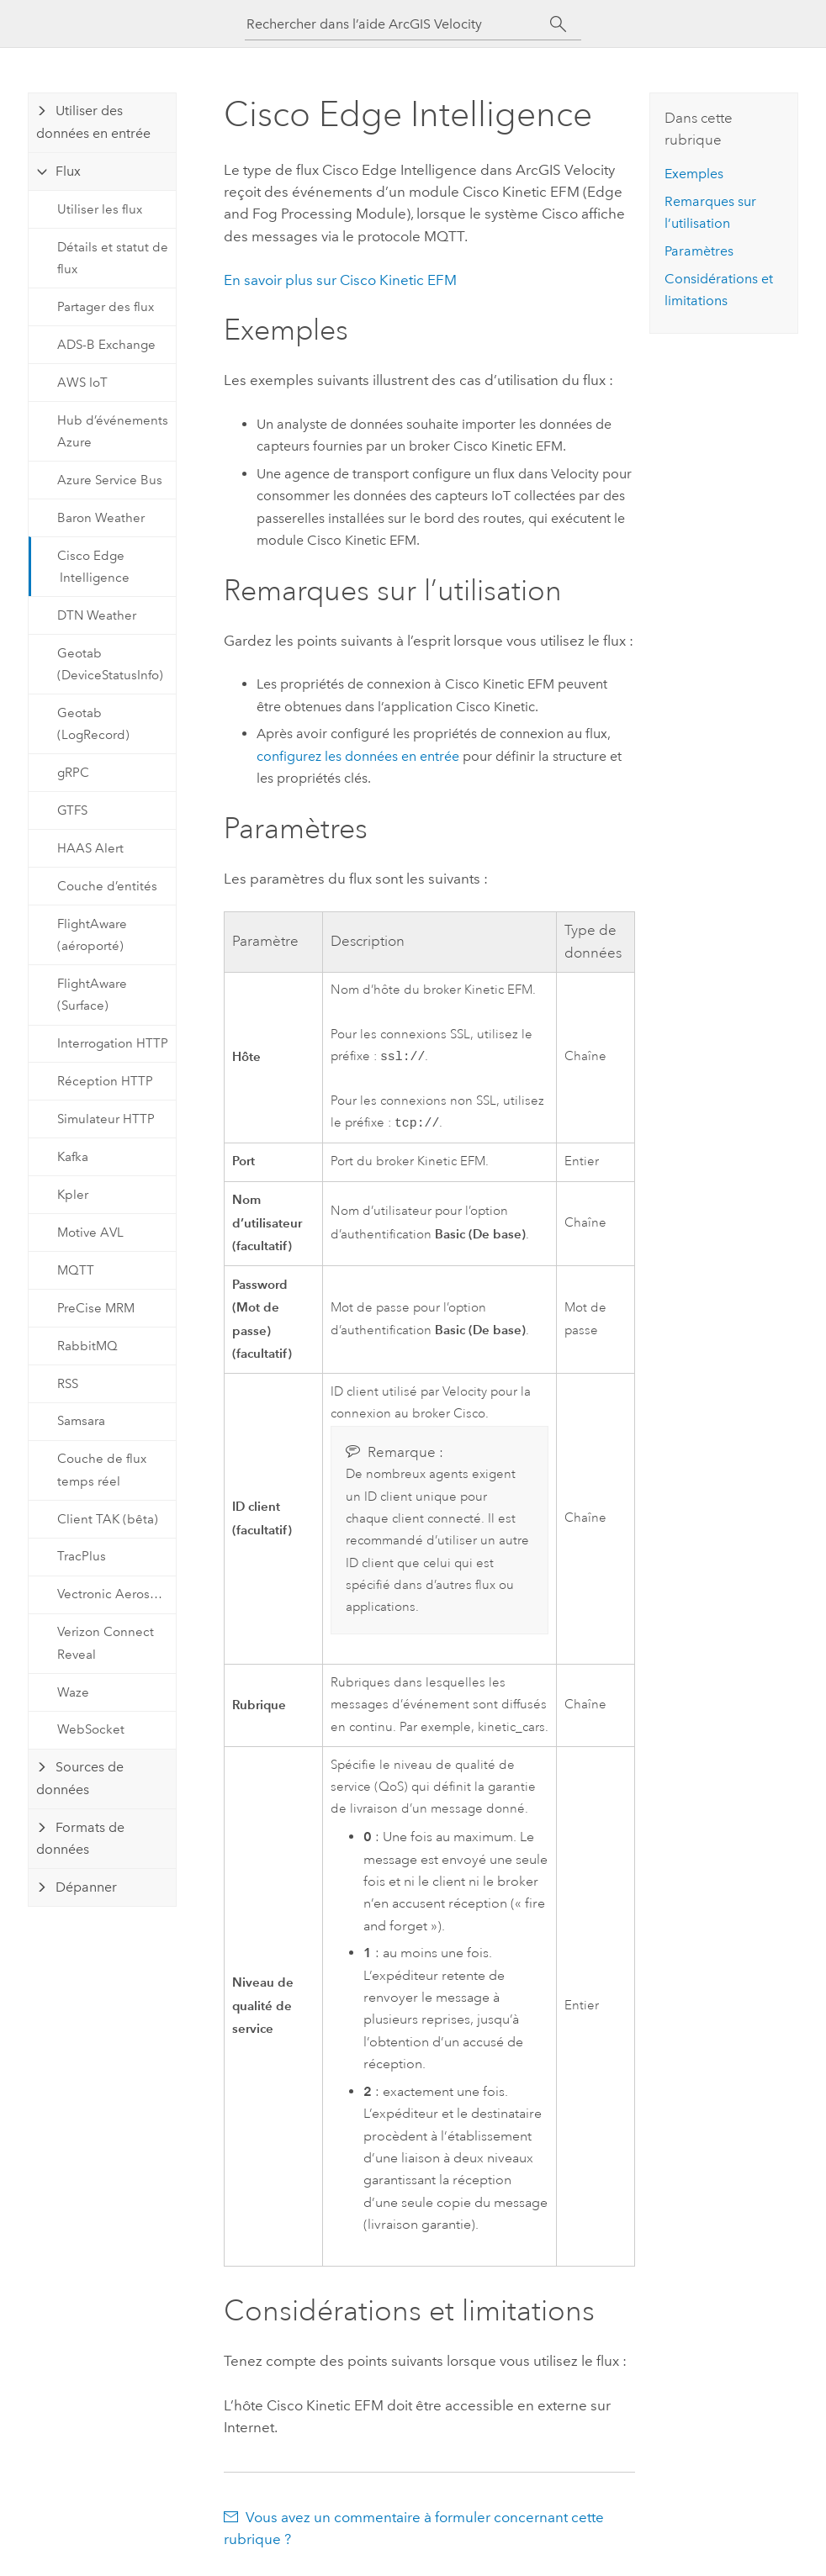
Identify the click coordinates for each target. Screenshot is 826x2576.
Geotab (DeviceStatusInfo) (110, 664)
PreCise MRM (96, 1308)
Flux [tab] (68, 171)
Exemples (694, 174)
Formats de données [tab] (80, 1838)
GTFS (72, 810)
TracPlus (81, 1556)
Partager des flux (105, 306)
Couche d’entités (107, 886)
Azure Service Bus (109, 480)
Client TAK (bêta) (107, 1519)
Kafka (72, 1156)
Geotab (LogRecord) (93, 723)
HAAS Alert (90, 848)
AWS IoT (82, 382)
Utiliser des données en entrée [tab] (93, 121)
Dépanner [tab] (86, 1887)
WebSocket (90, 1729)
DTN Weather (96, 615)
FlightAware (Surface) (92, 994)
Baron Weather (101, 517)
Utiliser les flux (99, 209)
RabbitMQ (87, 1346)
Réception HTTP (105, 1081)
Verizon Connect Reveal (105, 1642)
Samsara (81, 1420)
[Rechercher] (558, 24)
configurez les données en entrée (358, 756)
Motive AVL (90, 1232)
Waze (73, 1692)
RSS (67, 1383)
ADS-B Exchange (106, 344)
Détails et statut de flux (112, 258)
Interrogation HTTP (112, 1043)
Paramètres (699, 251)
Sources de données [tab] (80, 1778)
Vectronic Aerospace (116, 1594)
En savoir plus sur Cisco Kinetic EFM (340, 280)
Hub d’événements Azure (112, 431)
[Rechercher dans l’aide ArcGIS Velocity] (398, 24)
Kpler (72, 1194)
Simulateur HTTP (106, 1119)
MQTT (75, 1270)
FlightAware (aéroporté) (92, 934)
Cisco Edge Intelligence (93, 566)
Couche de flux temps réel (101, 1469)
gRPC (73, 772)
